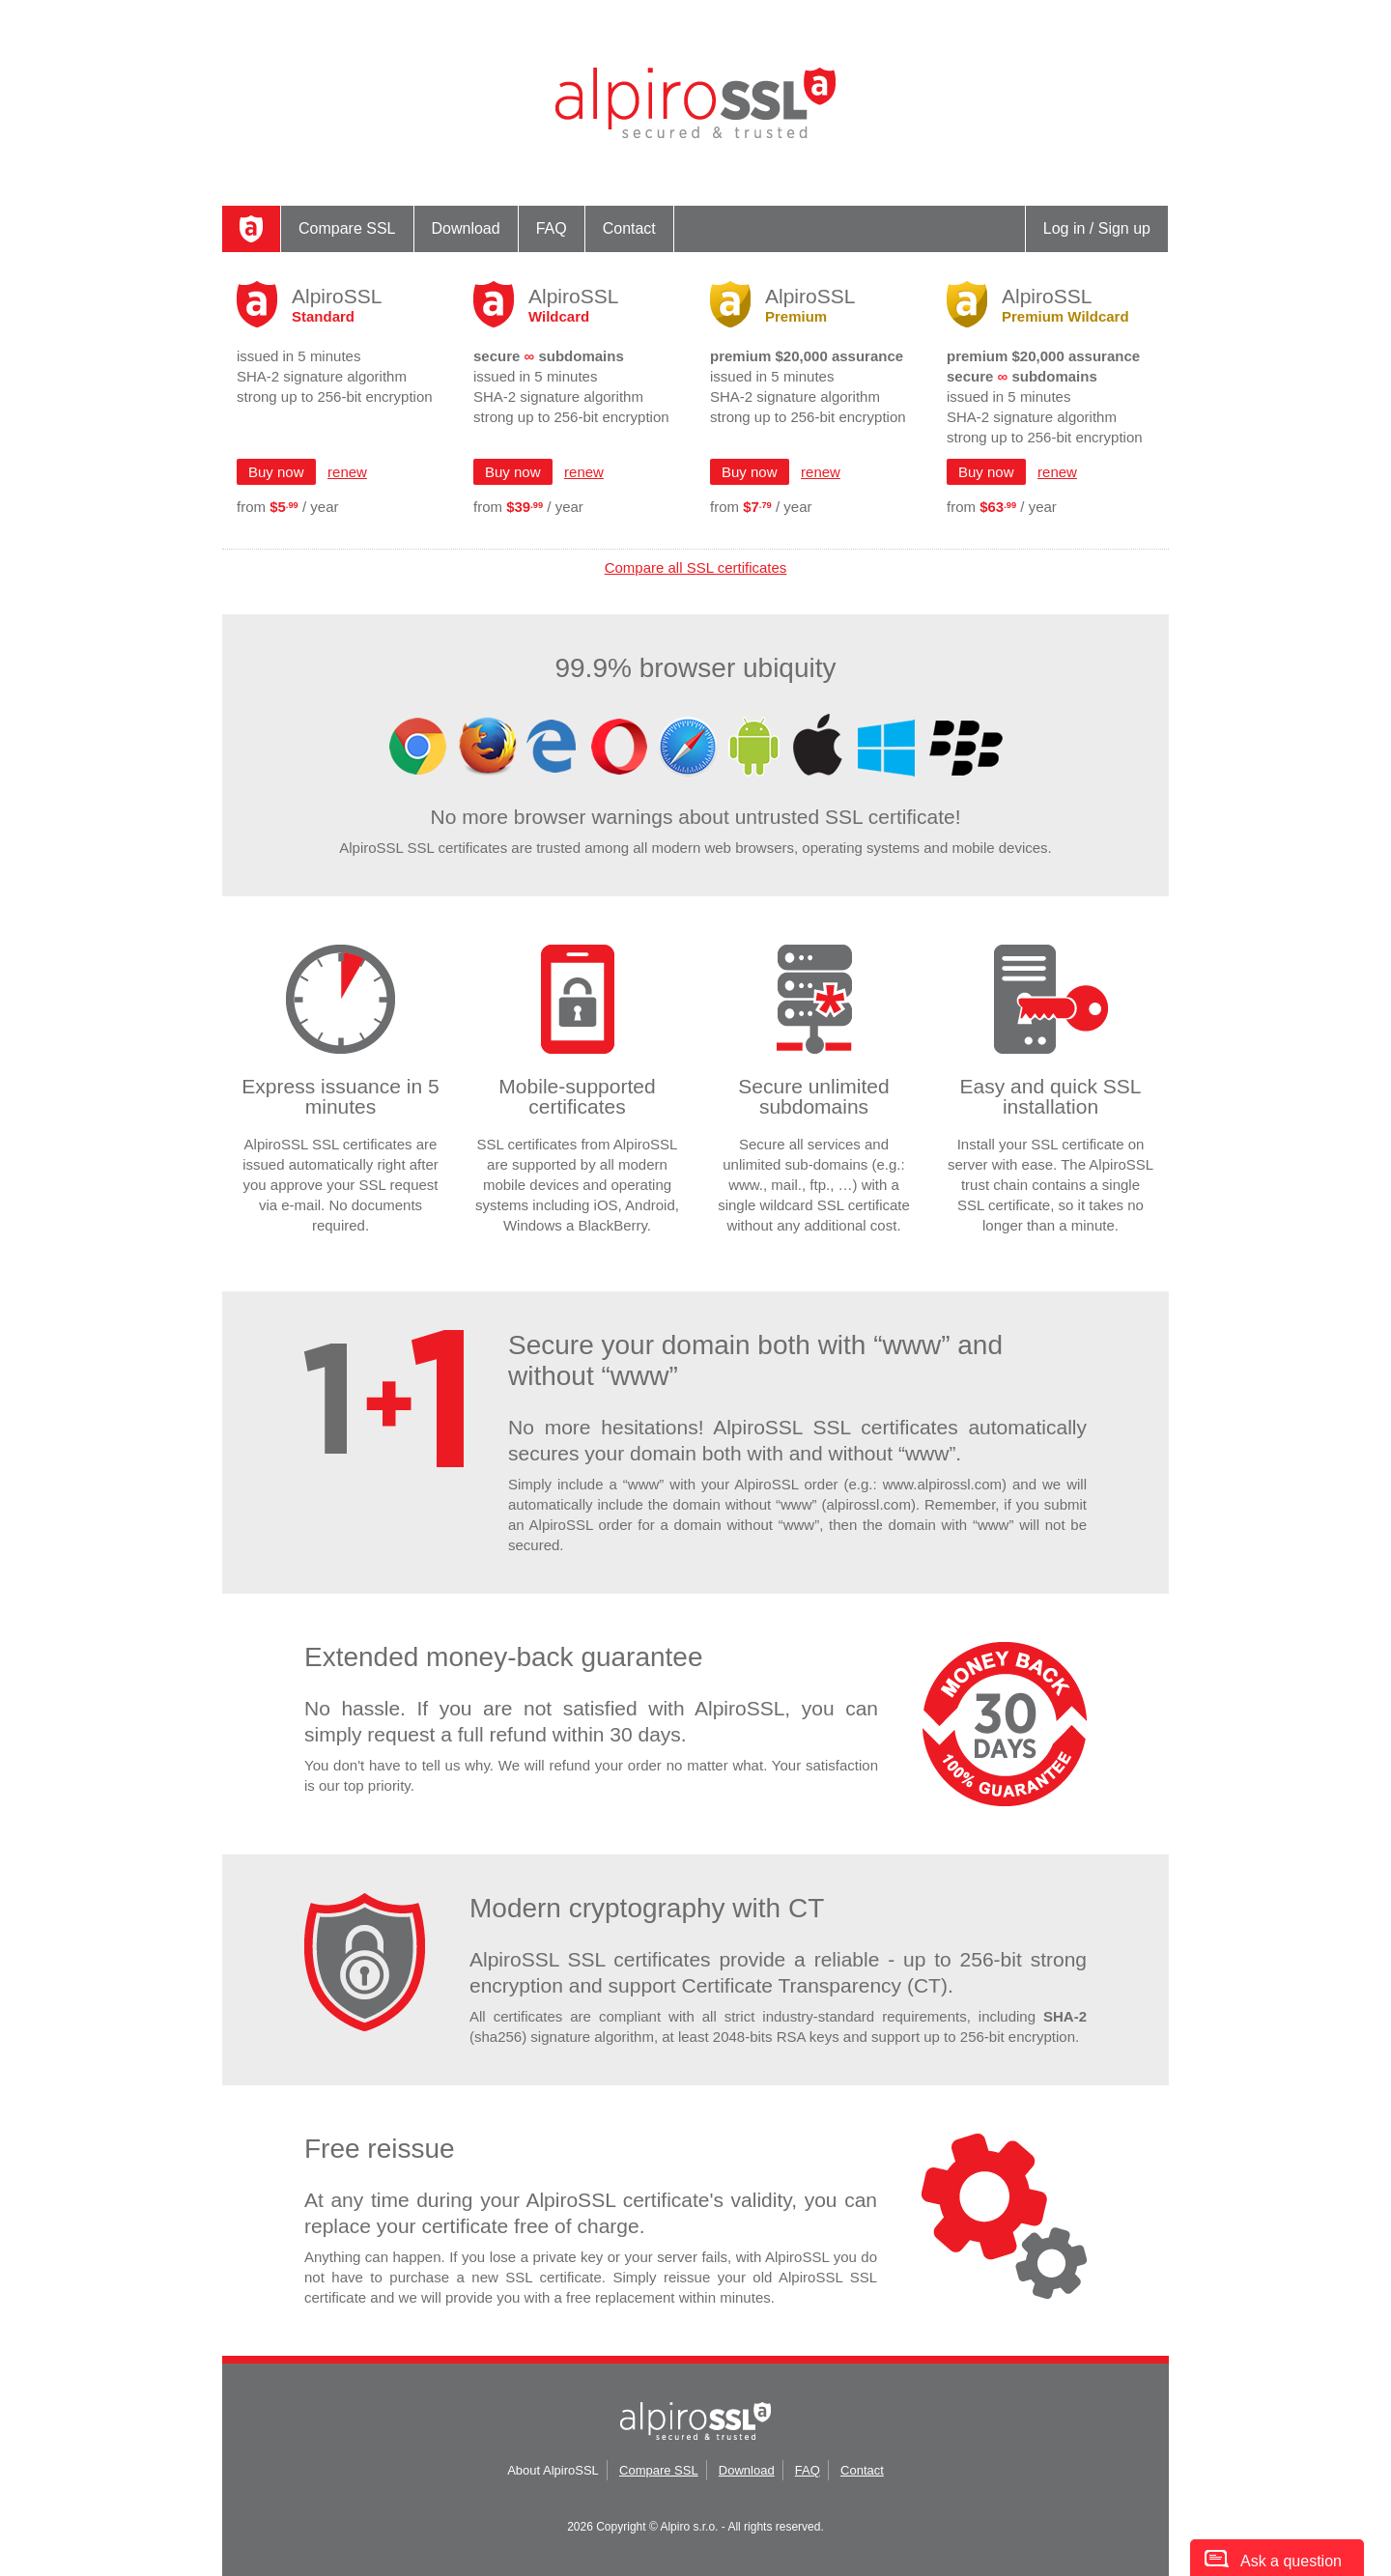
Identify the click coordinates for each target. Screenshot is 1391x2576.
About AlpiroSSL (553, 2470)
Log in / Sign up (1096, 228)
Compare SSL (347, 228)
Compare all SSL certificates (696, 567)
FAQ (551, 228)
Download (466, 228)
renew (347, 472)
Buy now (276, 472)
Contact (629, 228)
